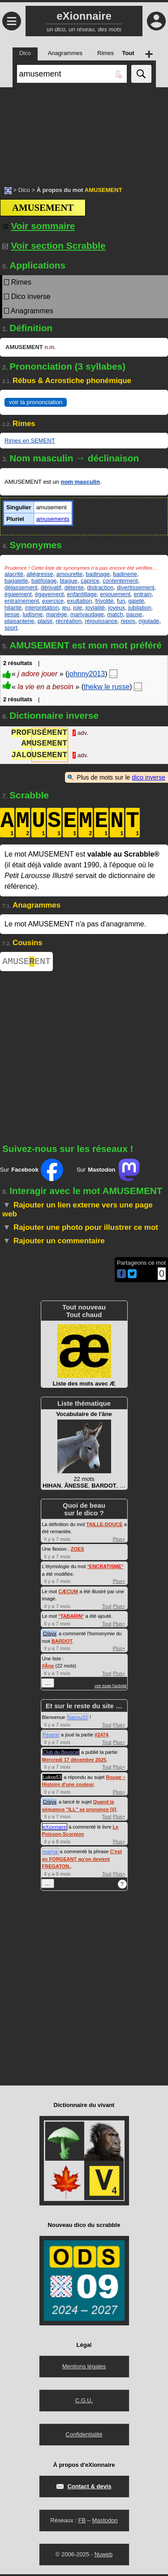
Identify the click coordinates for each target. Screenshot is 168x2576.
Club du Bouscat (61, 1754)
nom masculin (79, 481)
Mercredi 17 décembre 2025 (74, 1761)
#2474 (101, 1736)
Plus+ (119, 1541)
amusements (52, 519)
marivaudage (87, 614)
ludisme (32, 614)
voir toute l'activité (110, 1687)
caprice (90, 580)
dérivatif (51, 587)
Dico (24, 190)
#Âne (48, 1667)
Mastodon (105, 2522)
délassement (21, 587)
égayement (49, 594)
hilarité (13, 607)
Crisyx (50, 1635)
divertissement (136, 587)
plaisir (45, 621)
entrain (142, 594)
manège (56, 614)
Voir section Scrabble (54, 245)
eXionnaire (55, 1828)
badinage (98, 574)
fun (121, 600)
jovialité (95, 607)
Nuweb (103, 2556)
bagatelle (16, 580)
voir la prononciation (35, 402)
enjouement (115, 594)
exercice (53, 600)
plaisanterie (19, 621)
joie (77, 607)
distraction (100, 587)
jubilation (139, 607)
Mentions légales (84, 2368)
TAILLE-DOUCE (104, 1526)
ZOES (77, 1550)
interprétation (42, 607)
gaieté (136, 600)
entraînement (21, 600)
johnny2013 (86, 674)
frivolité (104, 600)
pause (134, 614)
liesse (11, 614)
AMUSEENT (26, 962)
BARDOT (62, 1643)
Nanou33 (78, 1719)
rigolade (148, 621)
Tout (107, 1608)
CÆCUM (68, 1593)
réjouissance (101, 621)
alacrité (13, 574)
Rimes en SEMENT (29, 440)
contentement (120, 580)
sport (10, 627)
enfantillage (82, 594)
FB (82, 2522)
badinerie (125, 574)
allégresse (39, 574)
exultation (79, 600)
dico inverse (148, 777)
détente (74, 587)
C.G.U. (84, 2402)
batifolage (43, 580)
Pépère (51, 1736)
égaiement (18, 594)
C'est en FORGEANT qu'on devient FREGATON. (82, 1861)
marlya (50, 1853)
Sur (31, 1171)
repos (128, 621)
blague (69, 580)
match (115, 614)
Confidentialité (83, 2436)
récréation (69, 621)
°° (105, 1568)
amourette (69, 574)
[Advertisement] (84, 132)
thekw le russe (106, 687)
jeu (66, 607)
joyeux (116, 607)
